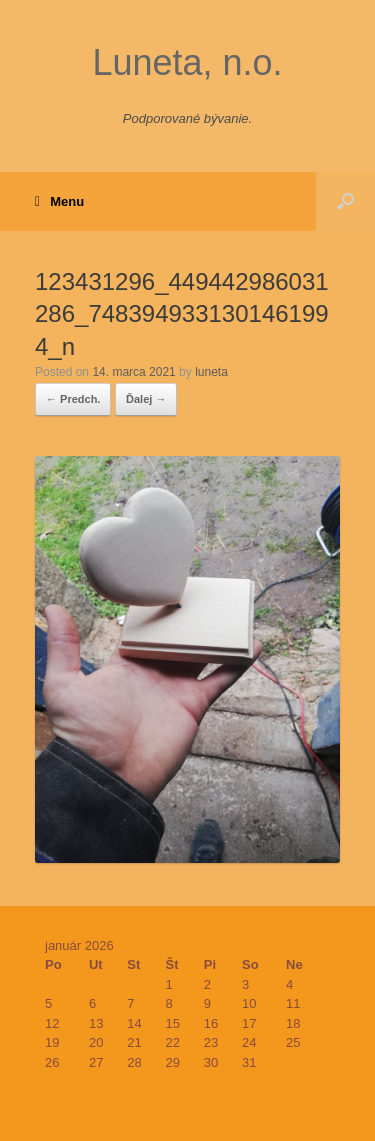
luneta (211, 372)
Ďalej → (146, 399)
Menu (59, 202)
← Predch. (73, 399)
